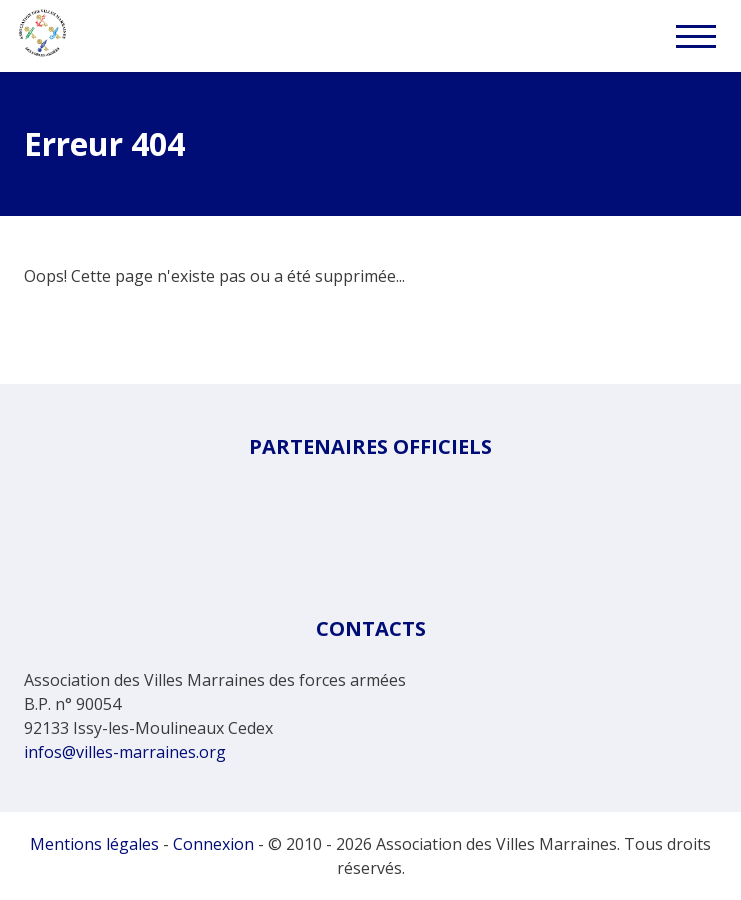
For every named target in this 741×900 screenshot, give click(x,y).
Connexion (213, 844)
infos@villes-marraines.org (125, 752)
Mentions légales (94, 844)
